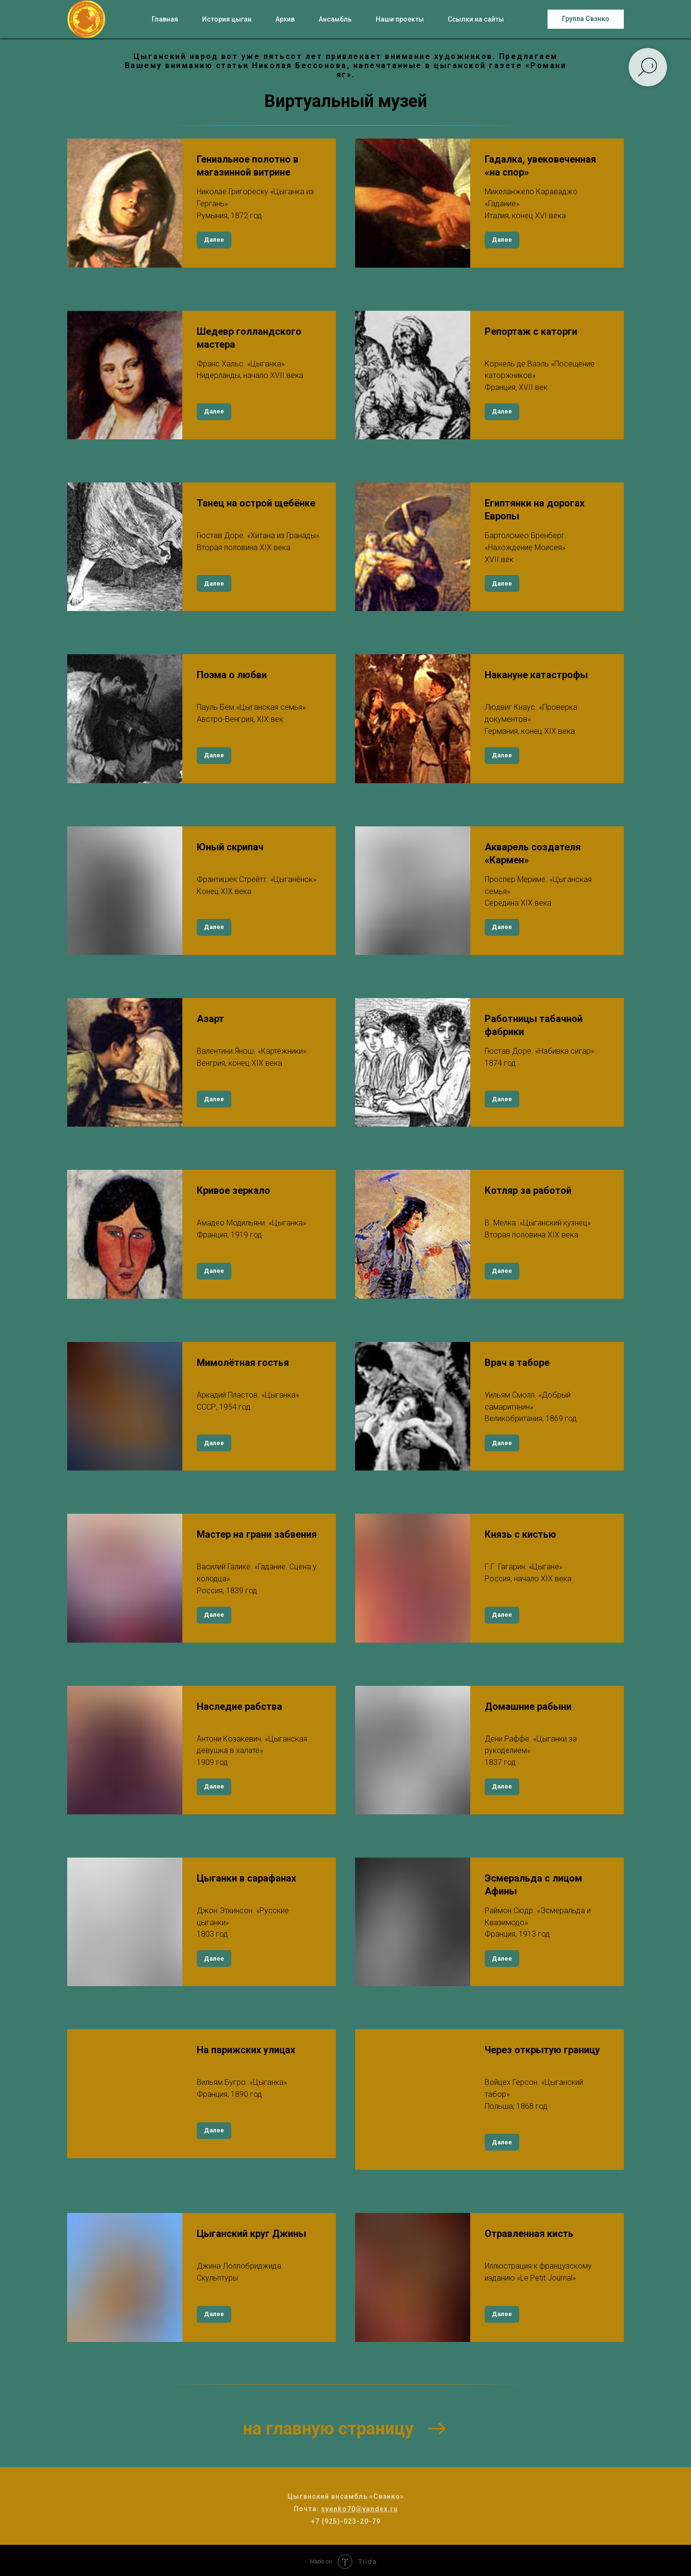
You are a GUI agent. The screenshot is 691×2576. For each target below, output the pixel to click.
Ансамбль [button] (335, 19)
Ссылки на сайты (476, 19)
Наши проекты (400, 19)
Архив (285, 19)
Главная (165, 19)
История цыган (226, 19)
